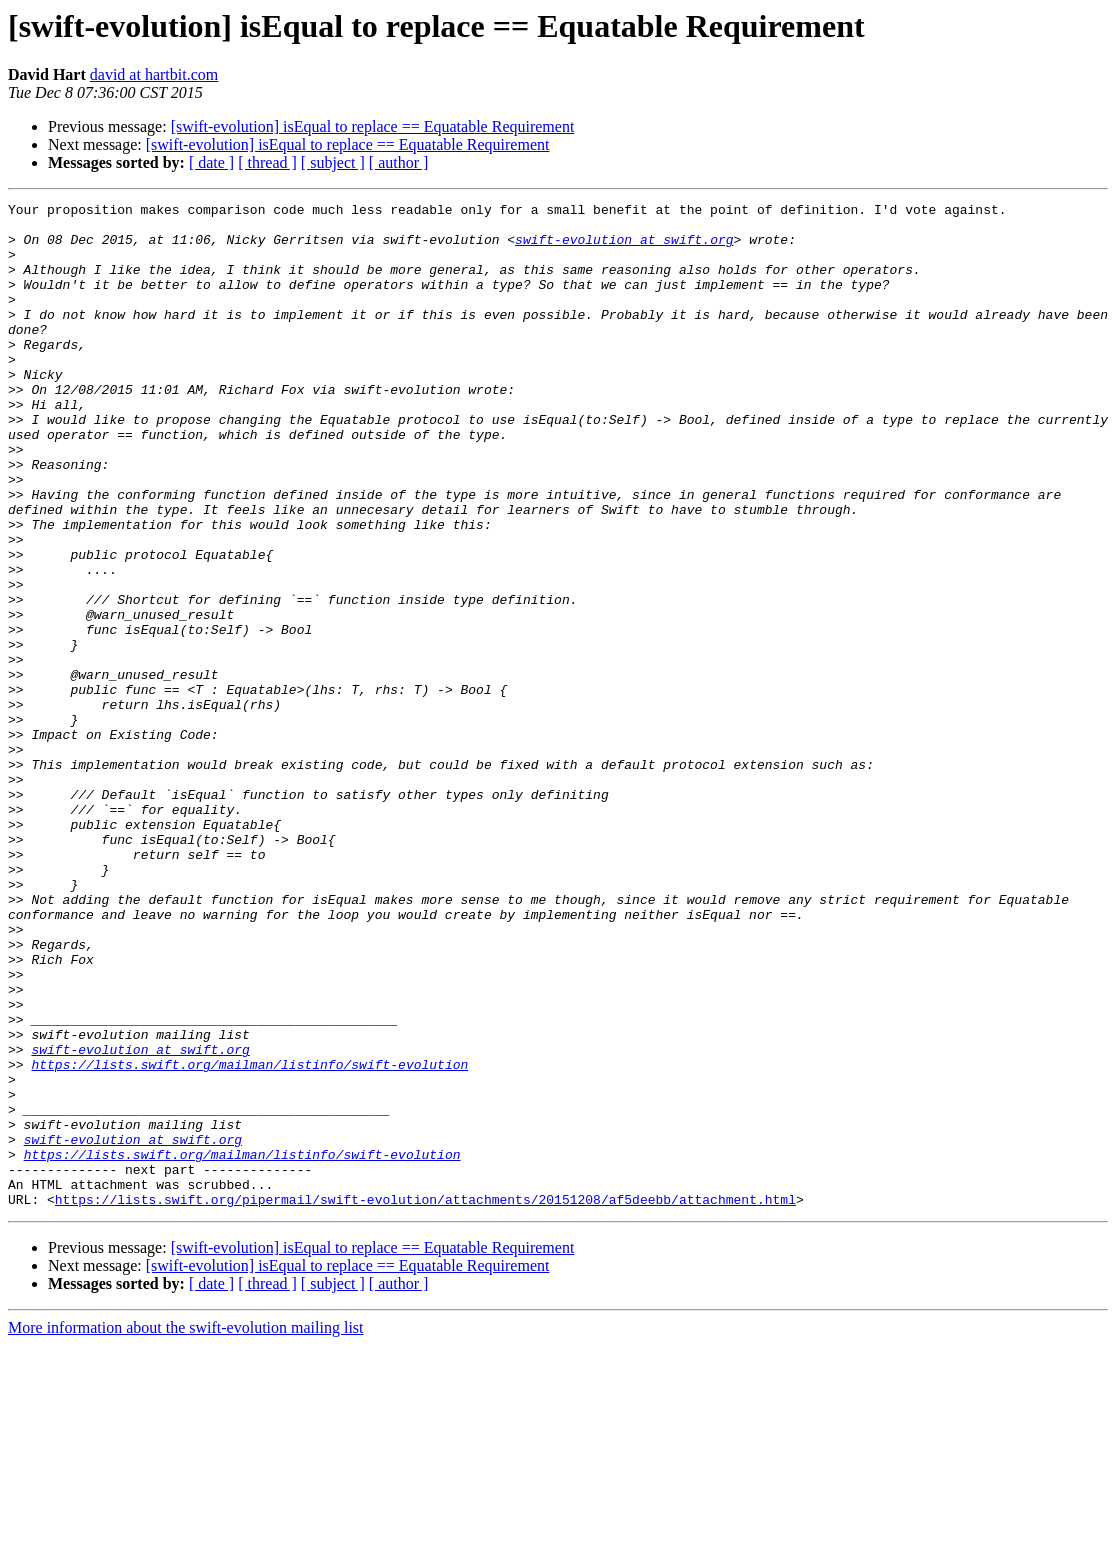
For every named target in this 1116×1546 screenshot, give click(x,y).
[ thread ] (267, 162)
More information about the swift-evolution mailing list (186, 1528)
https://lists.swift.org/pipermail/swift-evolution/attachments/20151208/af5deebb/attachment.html (425, 1400)
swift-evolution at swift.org (624, 248)
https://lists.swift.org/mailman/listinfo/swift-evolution (249, 1238)
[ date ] (211, 162)
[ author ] (399, 162)
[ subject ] (333, 162)
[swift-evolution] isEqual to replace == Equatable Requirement (373, 126)
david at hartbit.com (154, 74)
